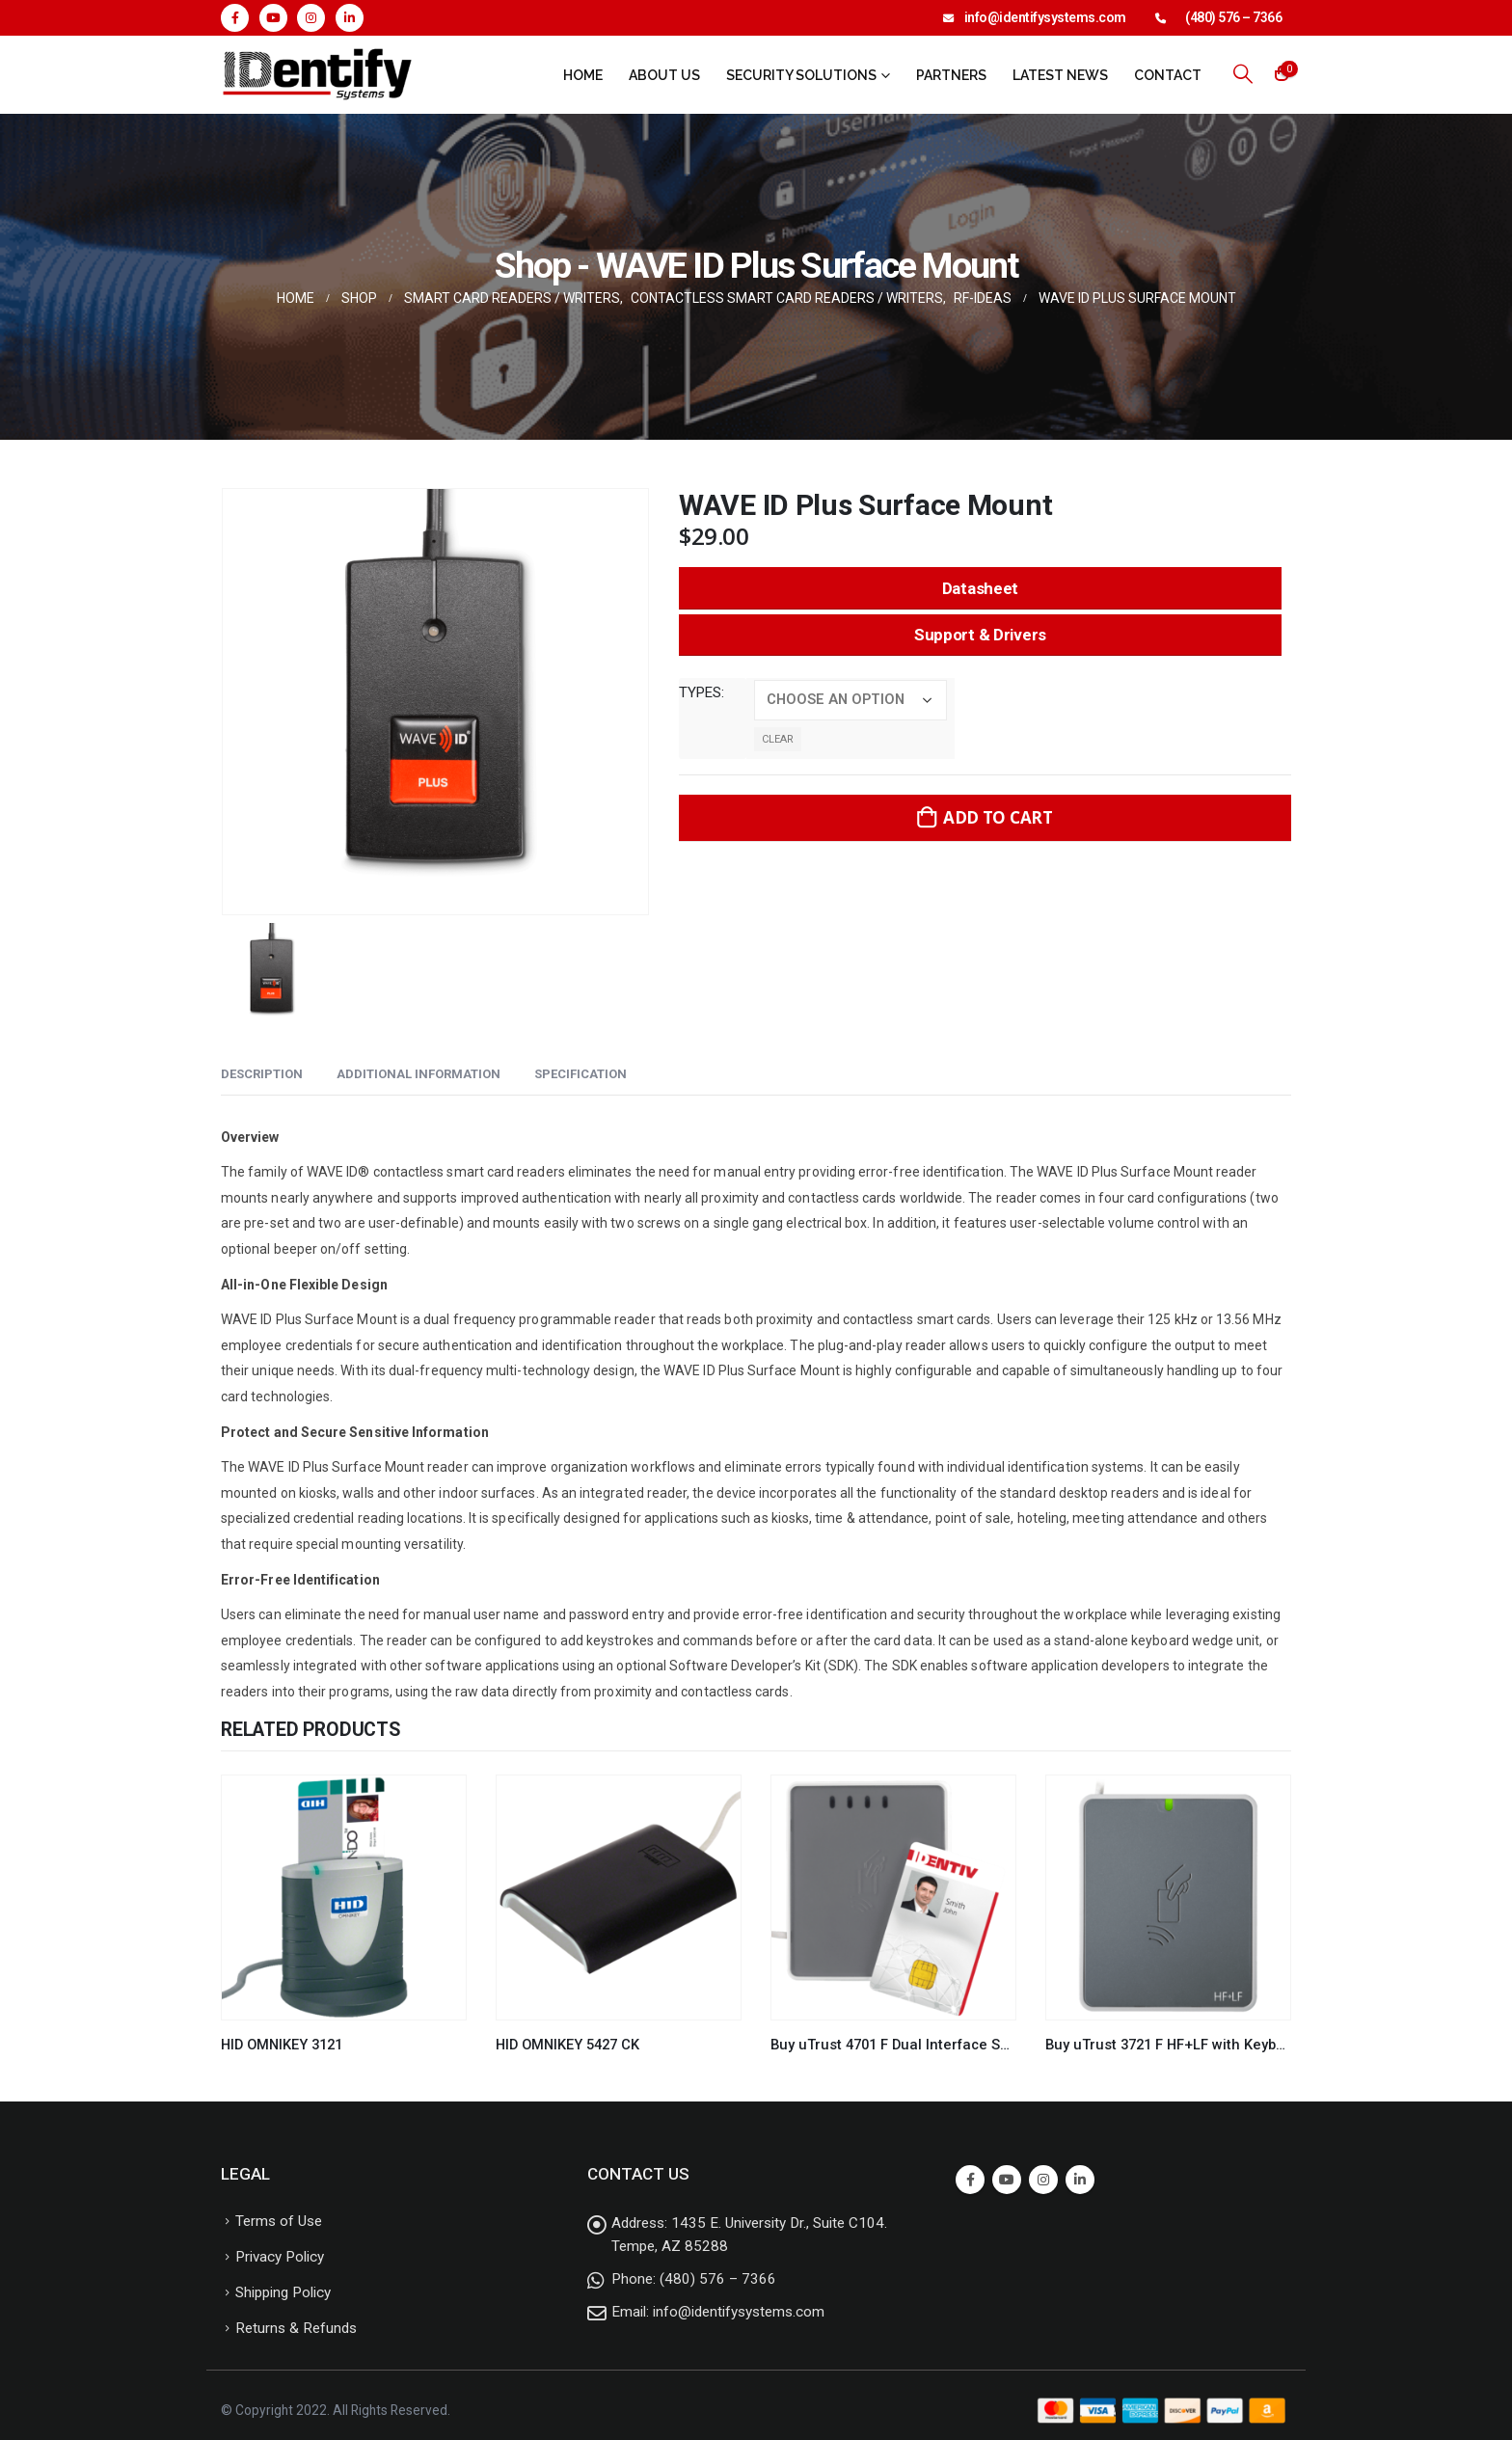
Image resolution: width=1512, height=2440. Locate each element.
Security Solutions (801, 75)
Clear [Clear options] (778, 739)
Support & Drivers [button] (980, 634)
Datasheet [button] (980, 588)
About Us (664, 75)
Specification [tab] (580, 1074)
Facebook (970, 2179)
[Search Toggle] (1243, 74)
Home (583, 75)
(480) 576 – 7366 (1233, 17)
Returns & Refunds (296, 2328)
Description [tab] (262, 1074)
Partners (951, 75)
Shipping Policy (283, 2292)
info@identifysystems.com (1045, 17)
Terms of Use (278, 2221)
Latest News (1060, 75)
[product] (344, 1898)
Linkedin (1080, 2179)
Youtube (1006, 2179)
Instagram (1043, 2179)
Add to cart (998, 817)
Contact (1168, 75)
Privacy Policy (279, 2256)
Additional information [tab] (418, 1074)
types (700, 692)
